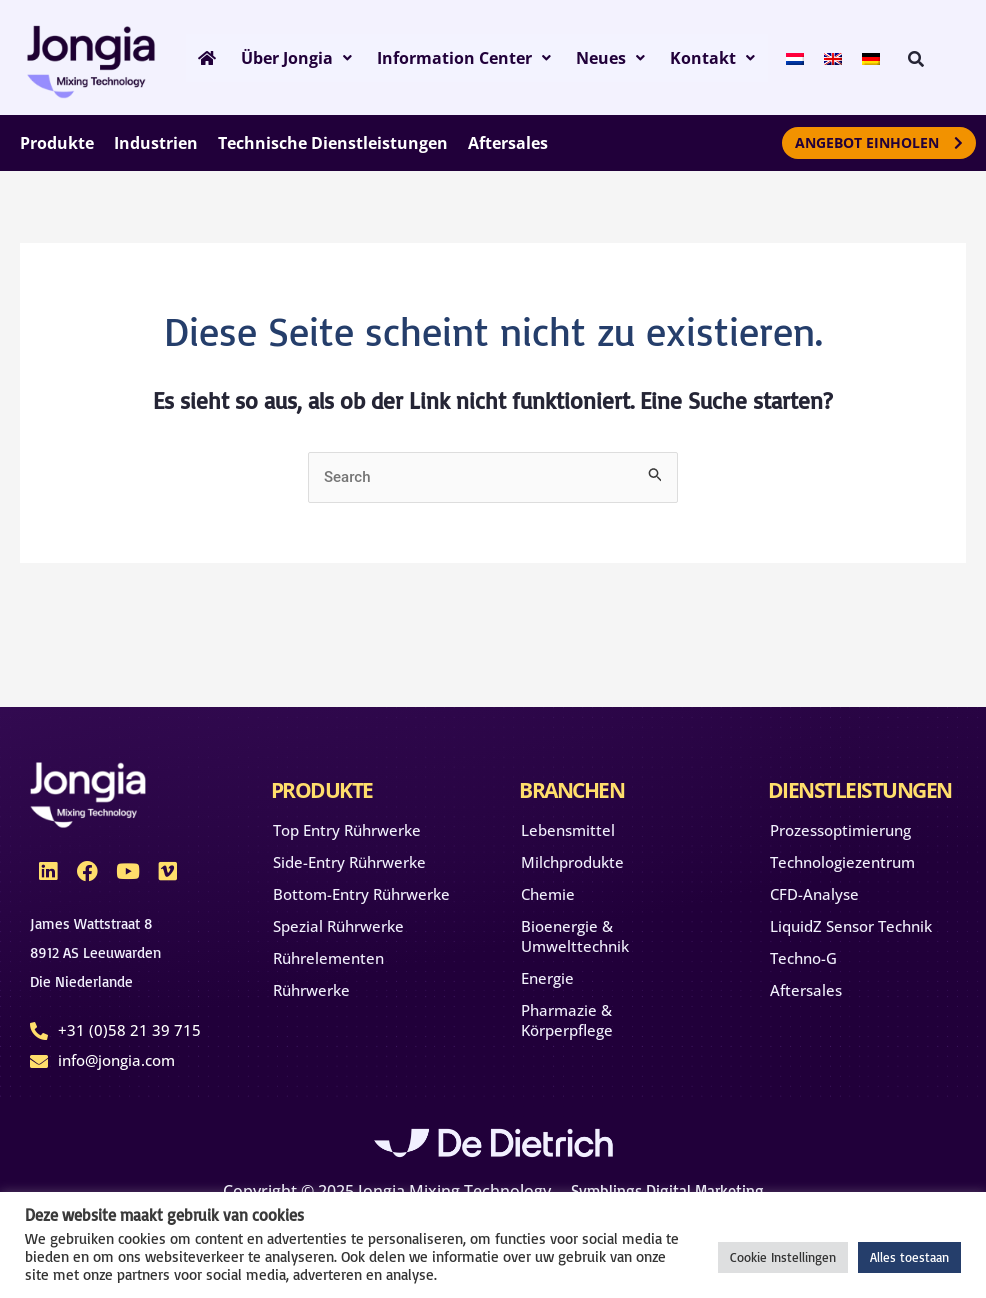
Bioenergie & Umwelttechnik (575, 936)
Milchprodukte (572, 862)
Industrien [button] (156, 143)
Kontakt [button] (690, 58)
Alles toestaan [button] (909, 1257)
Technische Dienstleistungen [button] (333, 143)
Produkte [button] (57, 143)
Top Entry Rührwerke (347, 830)
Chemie (548, 894)
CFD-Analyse (814, 894)
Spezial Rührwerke (338, 926)
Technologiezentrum (842, 862)
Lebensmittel (568, 830)
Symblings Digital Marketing (667, 1191)
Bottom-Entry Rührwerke (361, 894)
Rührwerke (311, 990)
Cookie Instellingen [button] (783, 1257)
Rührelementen (328, 958)
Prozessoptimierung (840, 830)
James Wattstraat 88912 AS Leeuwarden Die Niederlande (95, 952)
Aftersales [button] (508, 143)
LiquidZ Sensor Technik (851, 926)
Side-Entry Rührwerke (349, 862)
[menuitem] (770, 57)
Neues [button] (593, 58)
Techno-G (803, 958)
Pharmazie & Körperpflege (567, 1020)
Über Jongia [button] (289, 58)
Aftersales (806, 990)
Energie (547, 978)
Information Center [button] (452, 58)
